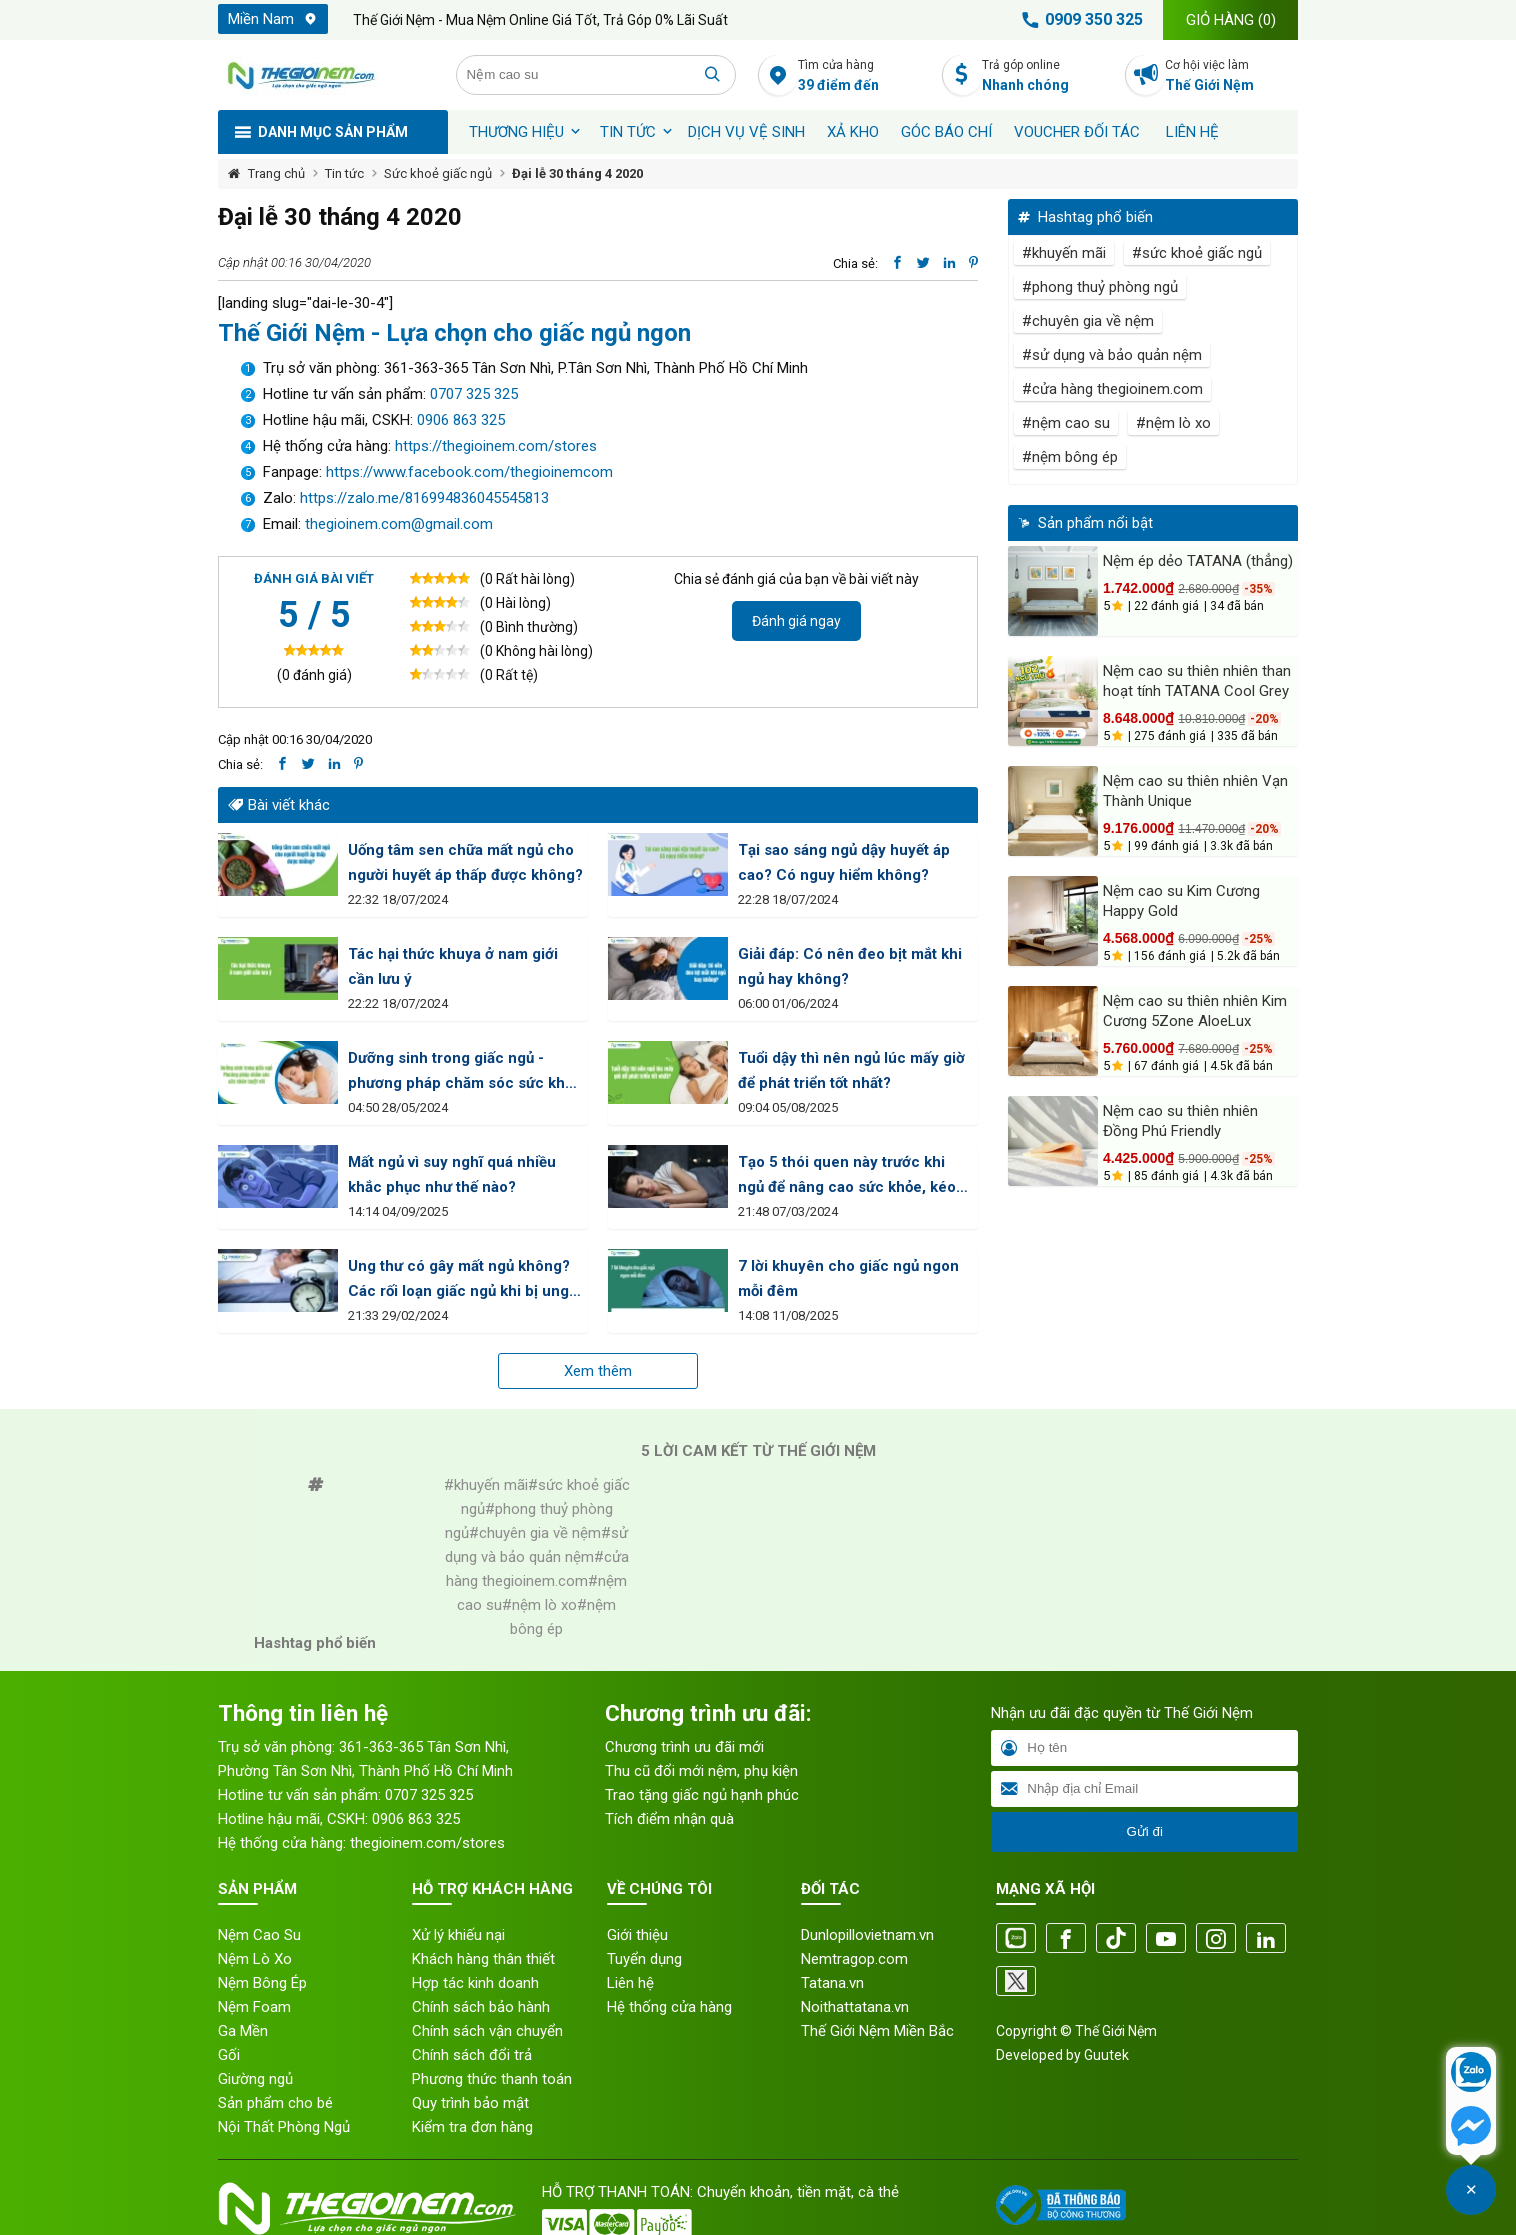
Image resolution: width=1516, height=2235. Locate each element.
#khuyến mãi (1064, 253)
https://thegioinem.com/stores (496, 446)
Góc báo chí (946, 132)
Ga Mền (243, 2031)
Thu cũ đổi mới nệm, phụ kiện (701, 1771)
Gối (229, 2055)
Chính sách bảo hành (481, 2007)
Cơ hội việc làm (1231, 76)
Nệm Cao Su (259, 1935)
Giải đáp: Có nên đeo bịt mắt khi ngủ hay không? (850, 966)
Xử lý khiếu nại (458, 1935)
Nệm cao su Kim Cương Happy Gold (1181, 901)
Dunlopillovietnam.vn (867, 1935)
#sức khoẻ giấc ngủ (1197, 253)
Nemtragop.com (854, 1959)
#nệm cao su (1066, 423)
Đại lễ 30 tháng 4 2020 (577, 173)
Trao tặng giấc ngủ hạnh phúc (702, 1795)
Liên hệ (1192, 132)
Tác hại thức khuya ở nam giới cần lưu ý (453, 966)
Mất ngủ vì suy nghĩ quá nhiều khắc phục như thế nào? (452, 1174)
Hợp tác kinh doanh (475, 1983)
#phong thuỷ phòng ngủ (1100, 287)
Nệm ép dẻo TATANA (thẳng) (1198, 561)
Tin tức (628, 132)
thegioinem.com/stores (427, 1843)
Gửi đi (1144, 1831)
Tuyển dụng (644, 1959)
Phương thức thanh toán (492, 2079)
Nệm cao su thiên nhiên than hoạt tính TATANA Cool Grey (1197, 681)
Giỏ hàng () (1231, 20)
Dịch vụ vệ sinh (746, 132)
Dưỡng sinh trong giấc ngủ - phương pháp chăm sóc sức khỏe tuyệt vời (465, 1072)
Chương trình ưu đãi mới (684, 1747)
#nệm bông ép (1070, 457)
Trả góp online (1048, 76)
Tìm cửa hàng (864, 76)
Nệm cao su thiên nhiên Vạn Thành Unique (1195, 791)
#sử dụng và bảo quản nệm (1112, 355)
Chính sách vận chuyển (487, 2031)
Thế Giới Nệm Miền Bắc (877, 2031)
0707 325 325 (474, 394)
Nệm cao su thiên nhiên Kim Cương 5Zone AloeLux (1195, 1011)
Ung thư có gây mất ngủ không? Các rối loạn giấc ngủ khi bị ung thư (459, 1280)
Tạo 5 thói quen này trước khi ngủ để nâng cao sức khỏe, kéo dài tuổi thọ (847, 1176)
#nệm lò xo (1173, 423)
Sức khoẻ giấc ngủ (438, 173)
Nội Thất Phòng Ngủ (284, 2127)
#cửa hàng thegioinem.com (1112, 389)
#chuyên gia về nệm (1088, 321)
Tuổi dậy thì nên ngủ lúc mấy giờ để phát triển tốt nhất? (851, 1070)
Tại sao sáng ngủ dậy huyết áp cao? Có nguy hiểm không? (844, 862)
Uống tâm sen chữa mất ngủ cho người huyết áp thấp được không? (465, 862)
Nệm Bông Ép (262, 1983)
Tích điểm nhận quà (669, 1819)
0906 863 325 (461, 420)
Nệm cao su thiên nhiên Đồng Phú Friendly (1180, 1121)
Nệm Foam (254, 2007)
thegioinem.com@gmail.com (399, 524)
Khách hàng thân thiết (483, 1959)
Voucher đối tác (1077, 132)
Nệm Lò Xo (255, 1959)
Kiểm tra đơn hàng (472, 2127)
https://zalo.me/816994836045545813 (422, 498)
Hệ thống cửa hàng (669, 2007)
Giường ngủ (255, 2079)
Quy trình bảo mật (470, 2103)
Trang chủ (276, 173)
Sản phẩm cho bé (275, 2103)
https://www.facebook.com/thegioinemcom (469, 472)
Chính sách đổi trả (472, 2055)
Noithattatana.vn (855, 2007)
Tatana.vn (832, 1983)
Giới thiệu (637, 1935)
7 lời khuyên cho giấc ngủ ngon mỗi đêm (848, 1278)
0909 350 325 (1079, 20)
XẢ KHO (853, 132)
